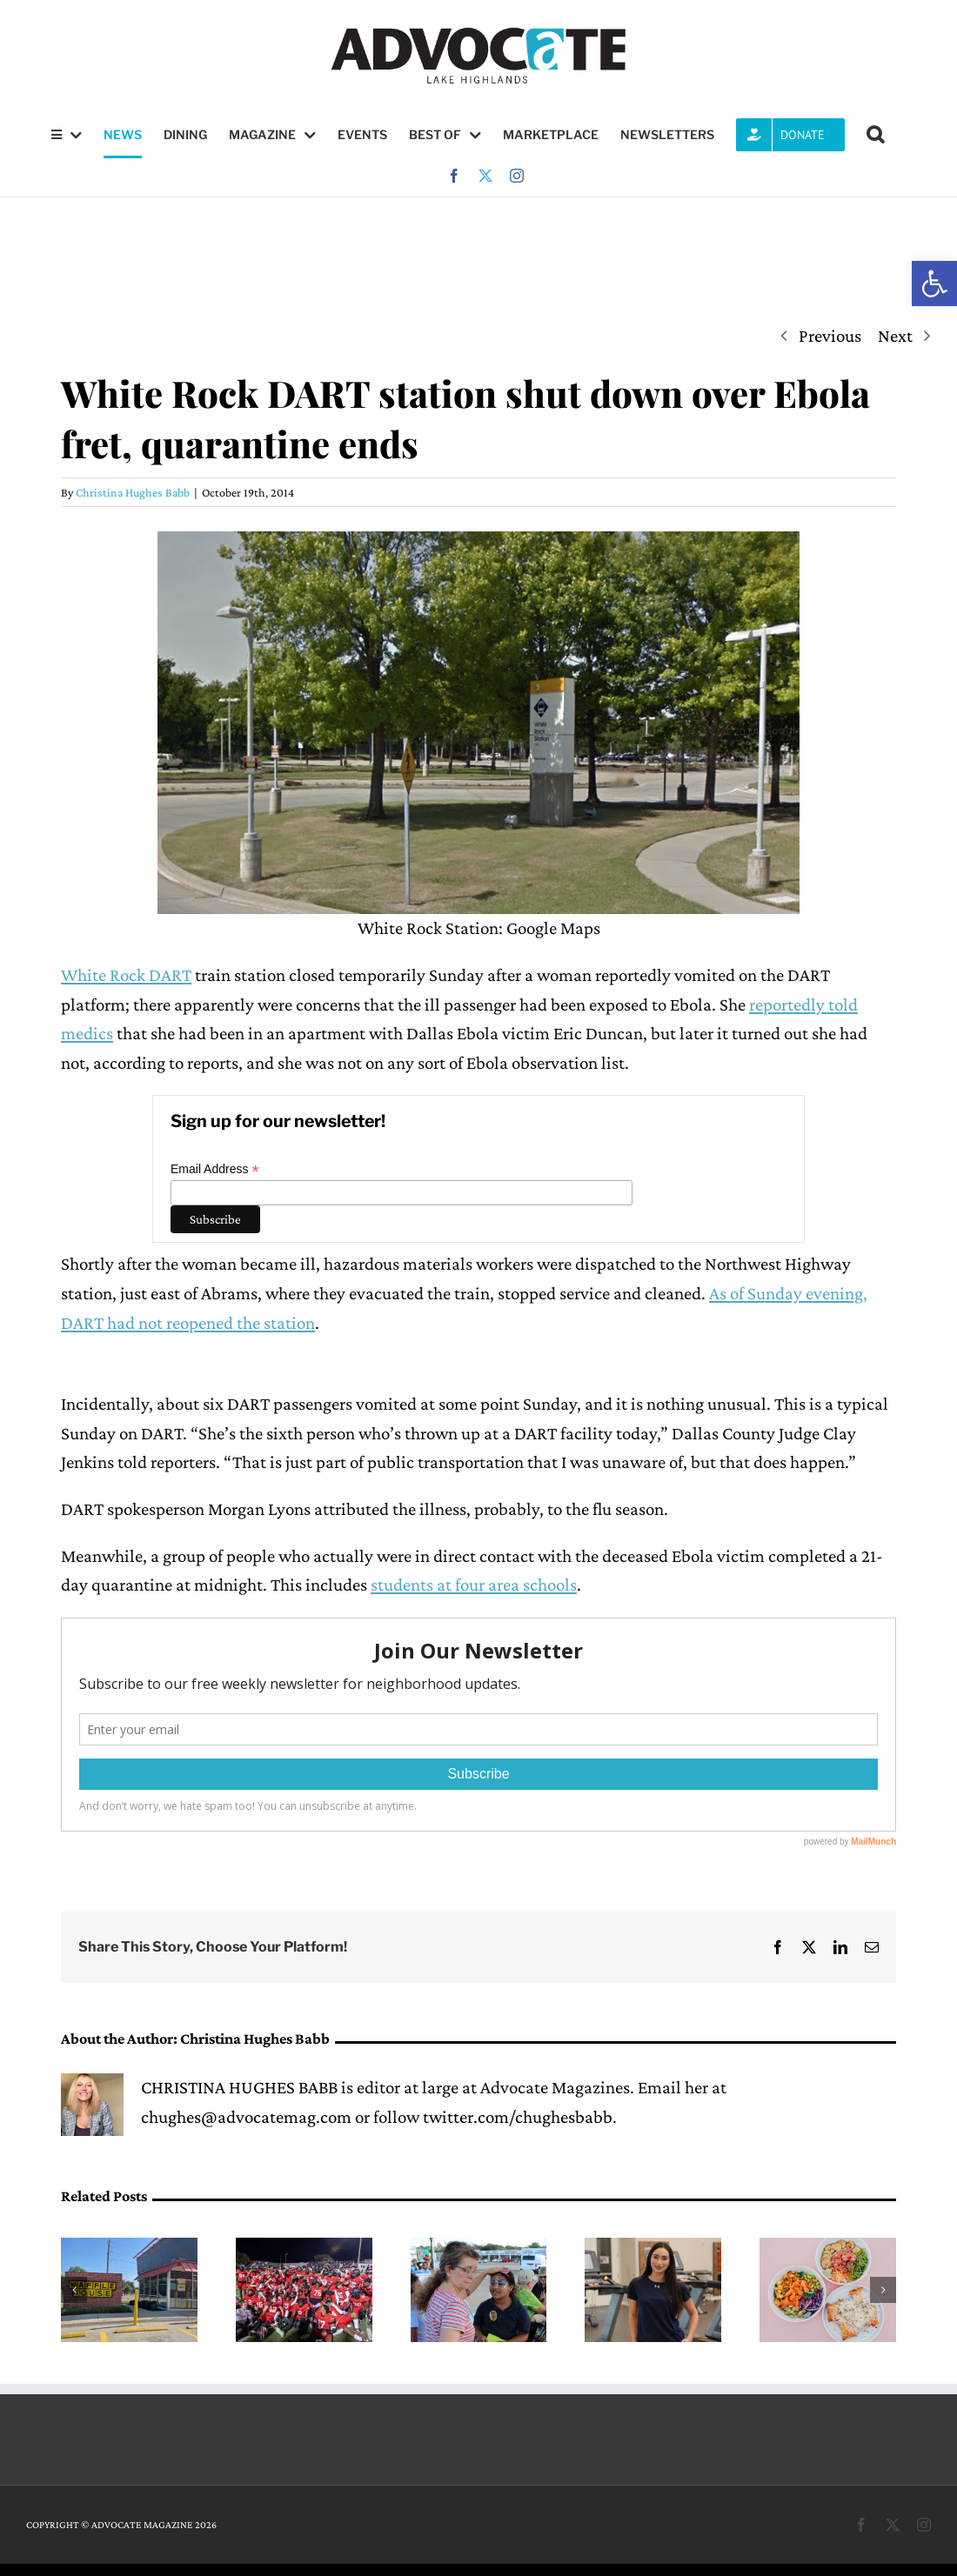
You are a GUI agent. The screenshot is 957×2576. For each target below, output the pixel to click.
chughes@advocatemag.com (246, 2116)
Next (895, 335)
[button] (934, 283)
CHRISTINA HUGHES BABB (239, 2087)
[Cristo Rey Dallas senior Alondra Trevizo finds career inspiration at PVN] (653, 2248)
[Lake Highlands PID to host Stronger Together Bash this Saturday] (479, 2248)
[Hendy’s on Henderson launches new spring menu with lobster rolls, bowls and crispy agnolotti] (828, 2248)
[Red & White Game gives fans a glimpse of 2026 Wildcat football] (304, 2248)
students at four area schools (474, 1584)
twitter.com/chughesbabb (517, 2116)
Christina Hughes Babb (133, 492)
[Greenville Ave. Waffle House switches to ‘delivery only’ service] (129, 2248)
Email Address (215, 1169)
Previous (830, 335)
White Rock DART (126, 974)
